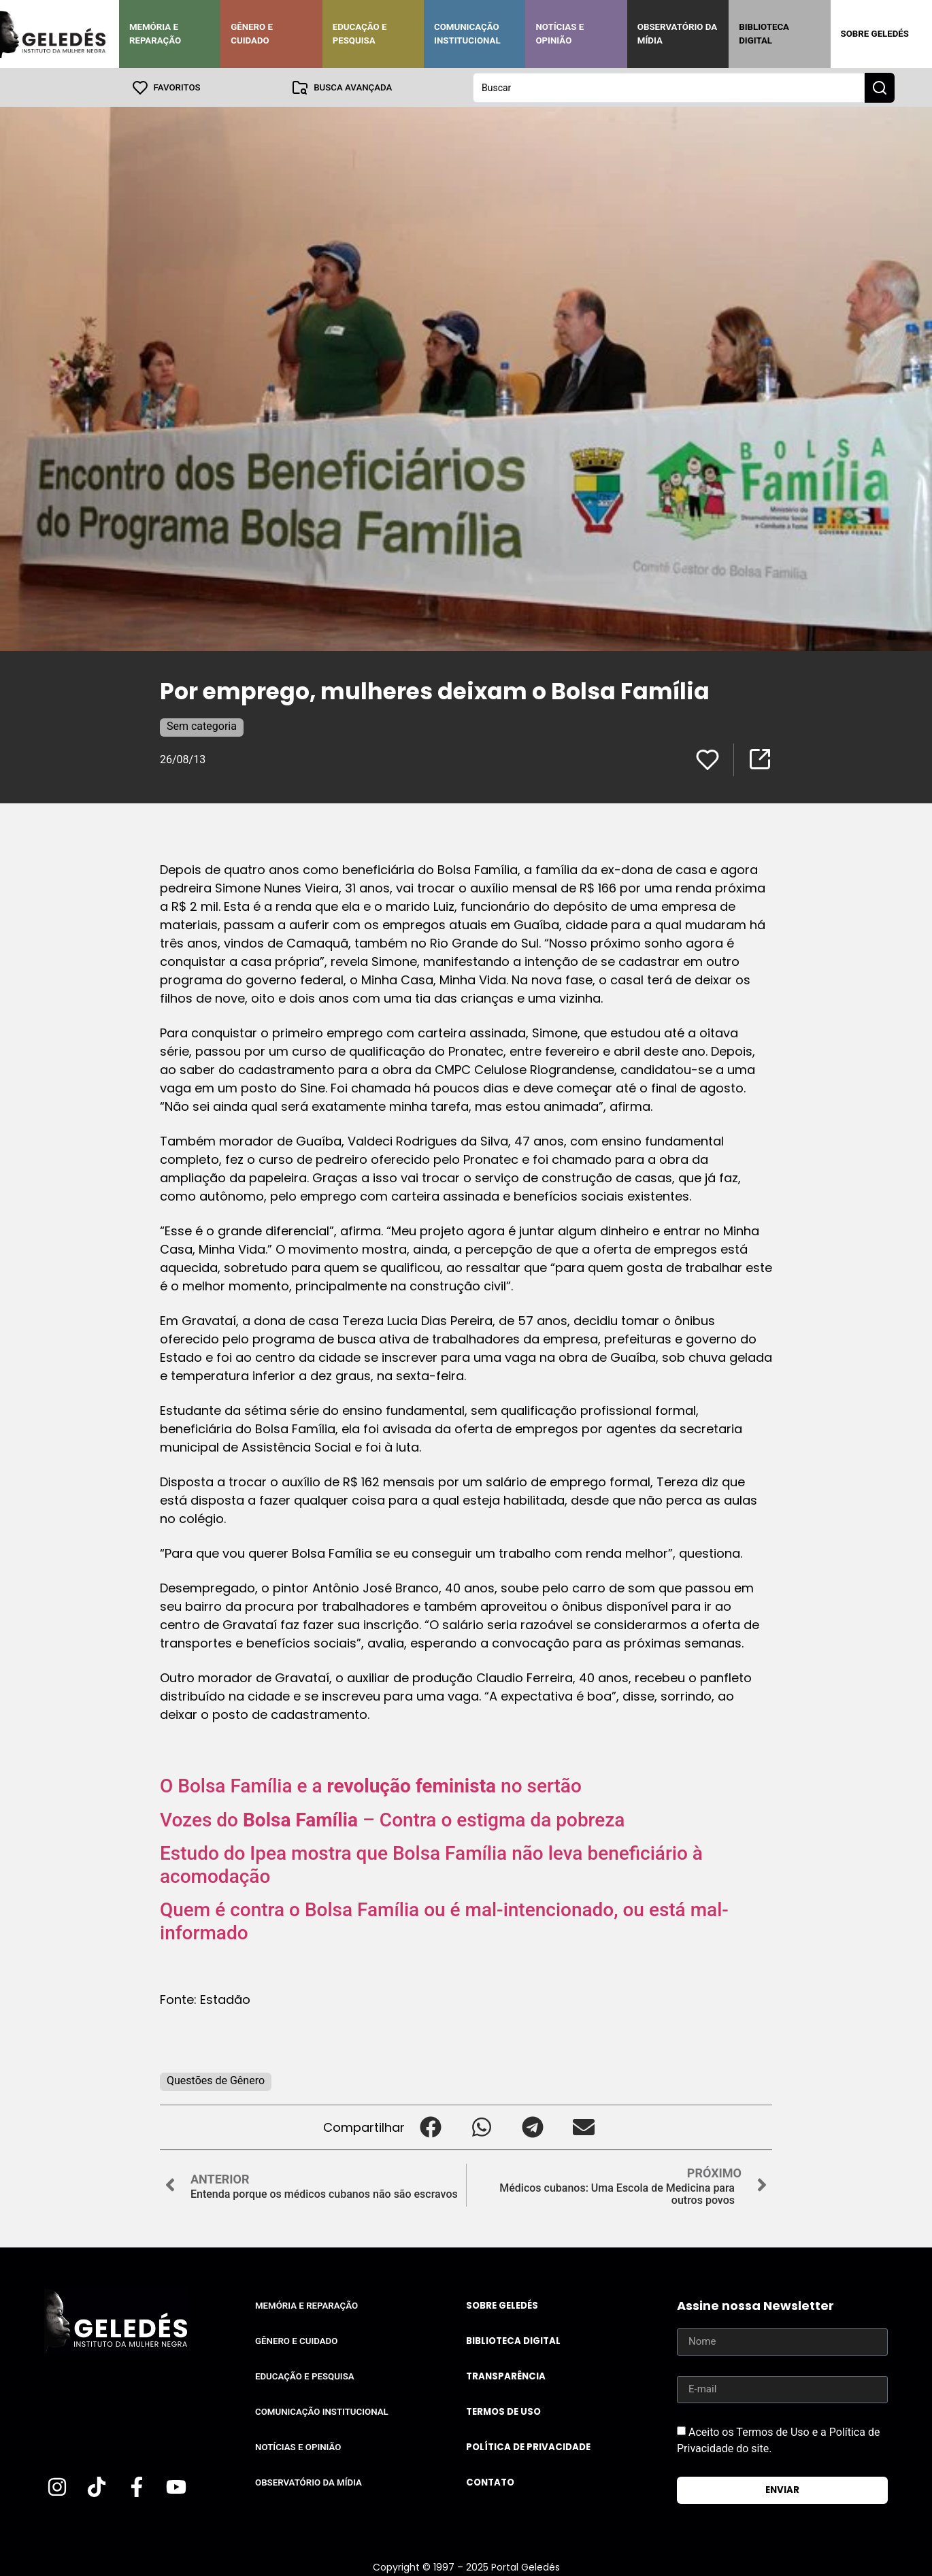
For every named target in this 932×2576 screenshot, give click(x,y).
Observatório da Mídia (677, 34)
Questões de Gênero (216, 2079)
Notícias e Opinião (559, 34)
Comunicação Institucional (467, 34)
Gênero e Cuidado (252, 34)
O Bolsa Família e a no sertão (371, 1785)
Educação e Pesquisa (360, 34)
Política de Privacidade (528, 2446)
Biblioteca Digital (764, 34)
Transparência (506, 2375)
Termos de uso (503, 2411)
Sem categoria (202, 725)
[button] (430, 2126)
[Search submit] (880, 87)
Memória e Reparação (155, 34)
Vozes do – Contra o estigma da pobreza (392, 1819)
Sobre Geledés (875, 34)
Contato (490, 2481)
